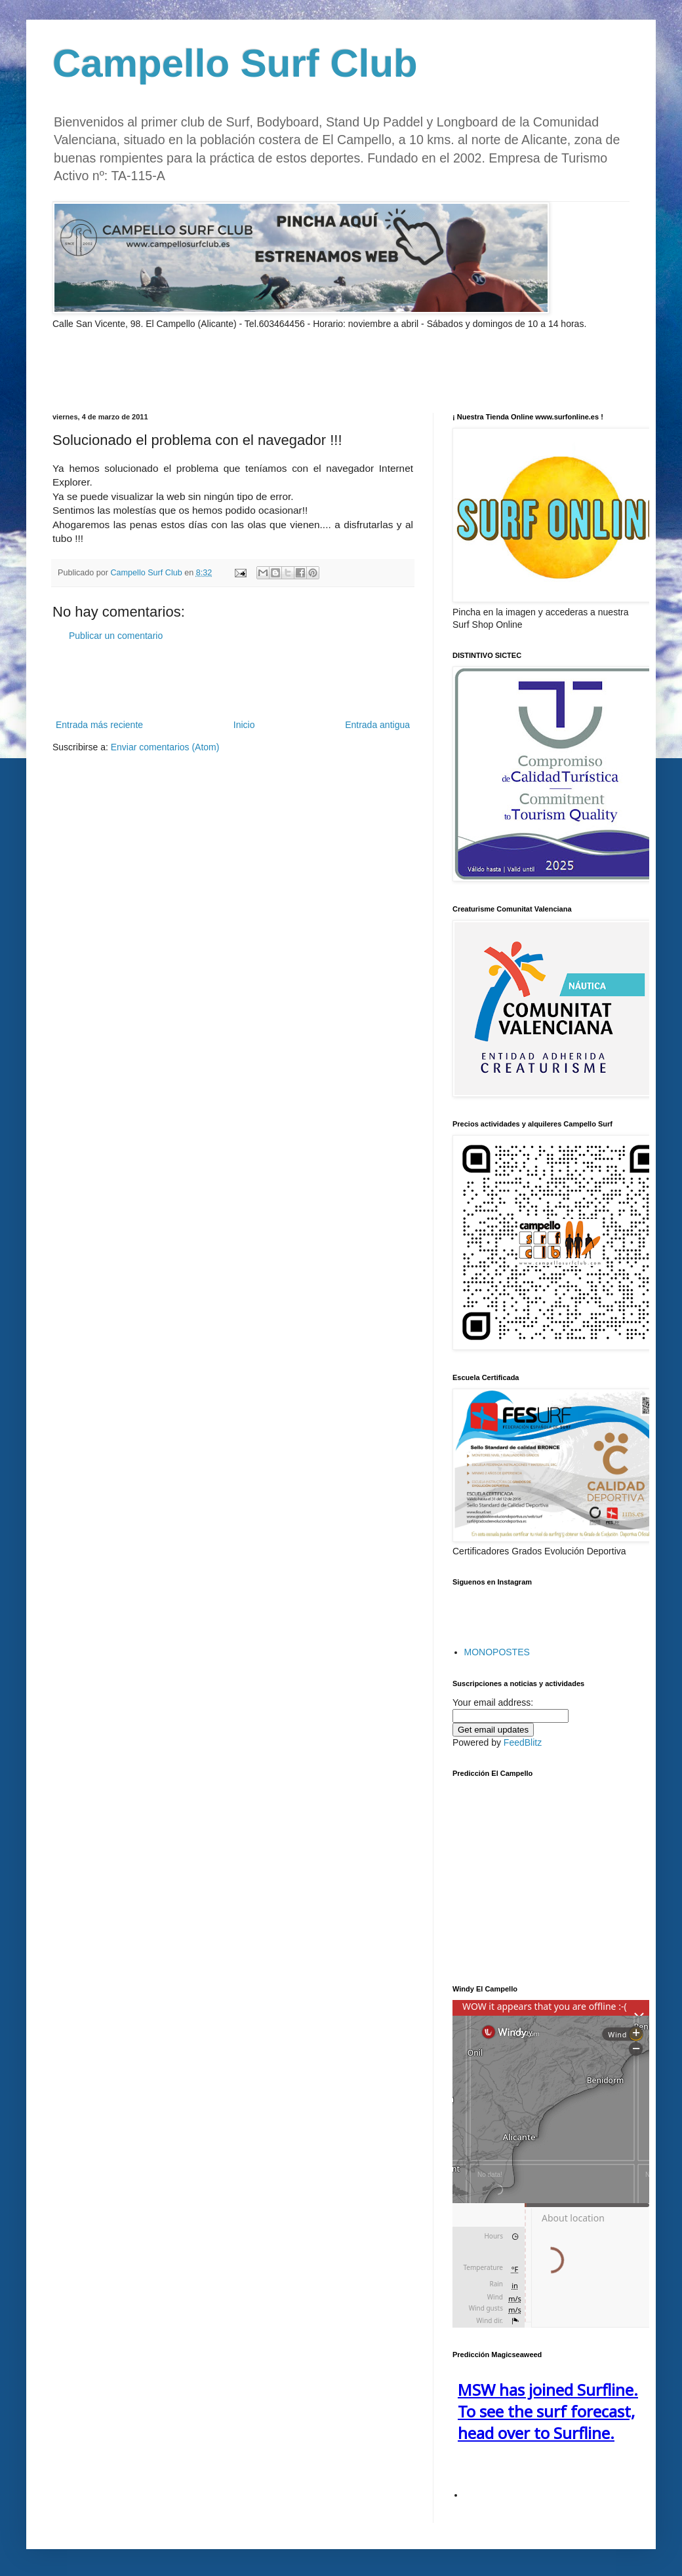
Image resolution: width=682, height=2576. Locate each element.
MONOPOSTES (497, 1652)
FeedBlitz (523, 1742)
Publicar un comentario (116, 635)
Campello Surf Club (235, 63)
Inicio (244, 725)
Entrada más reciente (99, 725)
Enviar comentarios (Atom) (165, 747)
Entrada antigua (377, 725)
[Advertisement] (205, 370)
